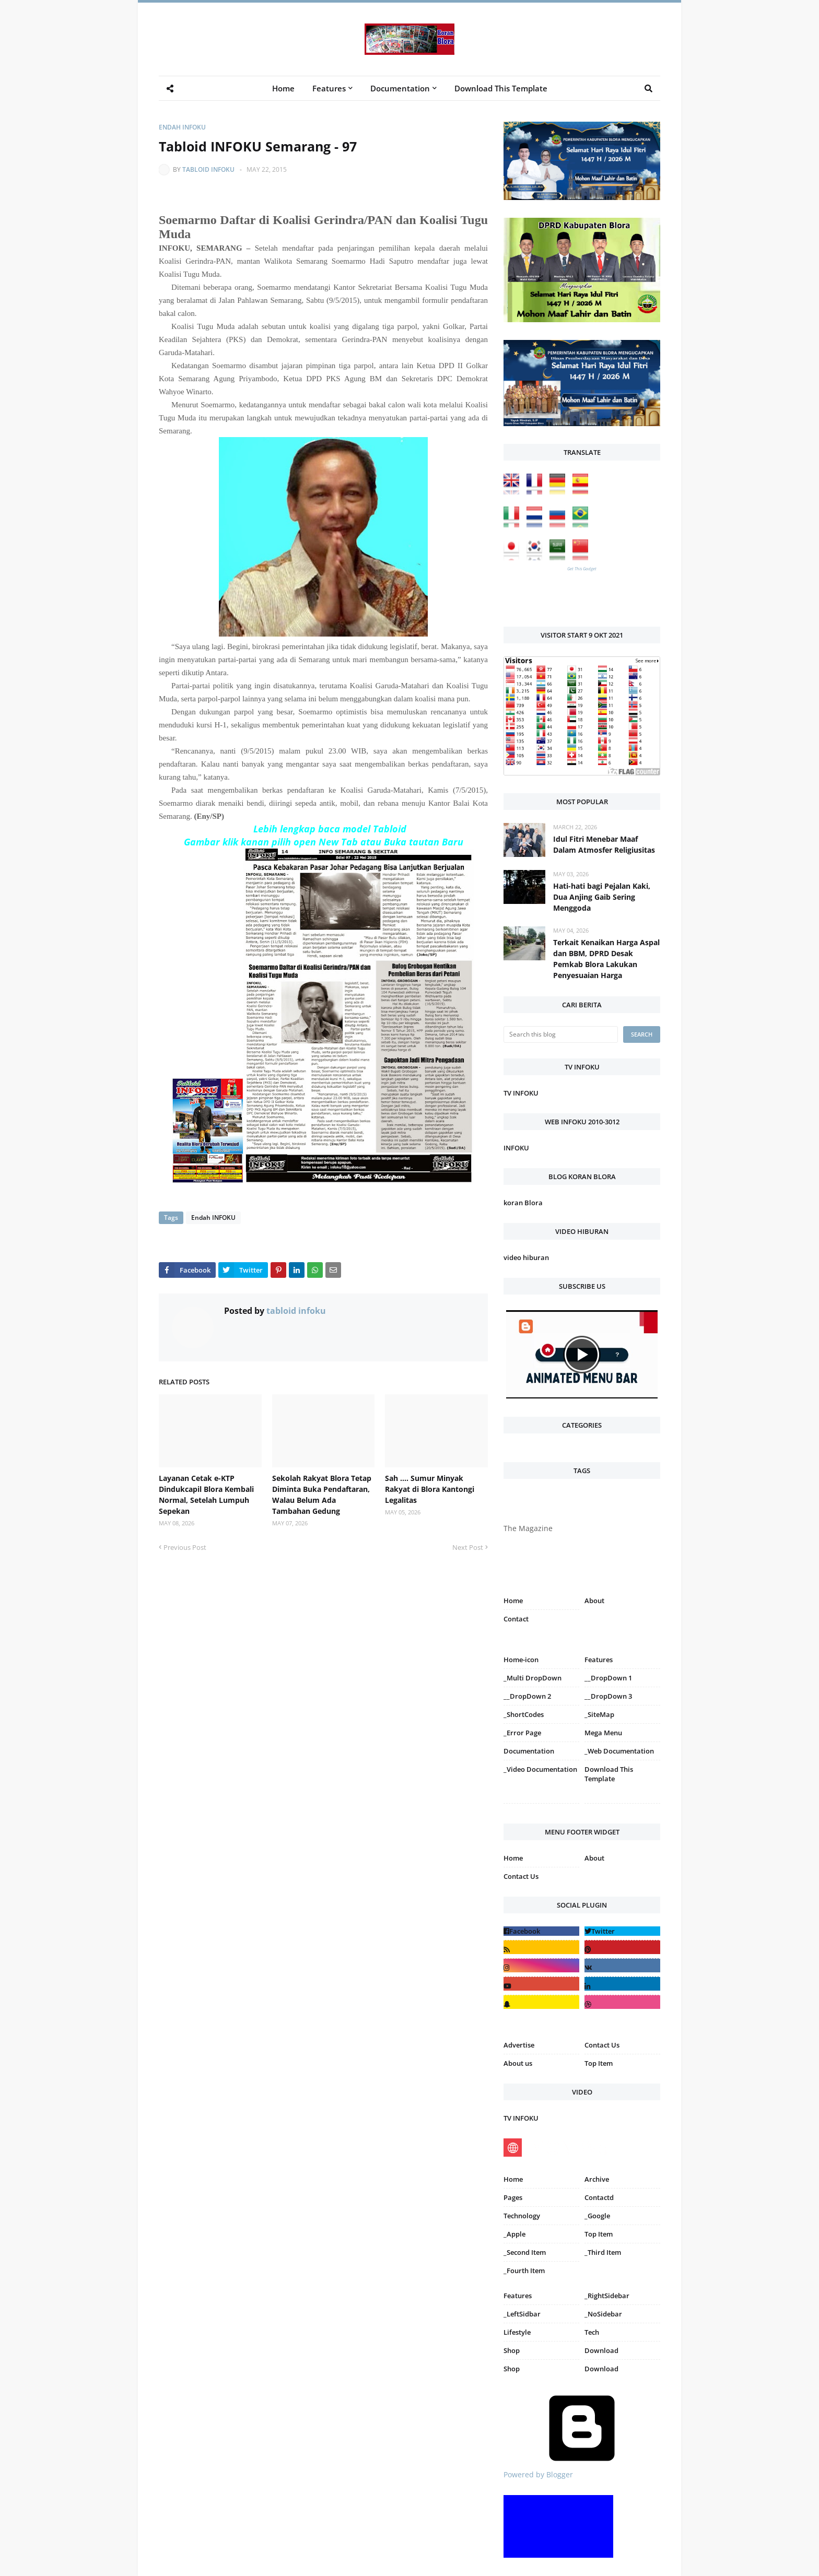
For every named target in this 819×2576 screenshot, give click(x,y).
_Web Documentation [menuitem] (619, 1751)
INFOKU (516, 1147)
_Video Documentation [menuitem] (540, 1769)
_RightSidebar (606, 2295)
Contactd (599, 2197)
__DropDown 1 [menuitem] (608, 1678)
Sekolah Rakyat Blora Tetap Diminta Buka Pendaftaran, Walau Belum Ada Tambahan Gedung (321, 1494)
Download (601, 2350)
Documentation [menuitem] (400, 88)
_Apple (514, 2234)
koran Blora (523, 1202)
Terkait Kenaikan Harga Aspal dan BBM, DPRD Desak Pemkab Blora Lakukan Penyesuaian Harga (606, 958)
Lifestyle (517, 2332)
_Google (597, 2215)
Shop (512, 2350)
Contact (516, 1619)
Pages (513, 2197)
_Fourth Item (524, 2270)
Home (513, 1600)
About (594, 1600)
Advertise (519, 2045)
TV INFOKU (521, 1093)
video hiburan (526, 1257)
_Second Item (525, 2252)
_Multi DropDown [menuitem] (532, 1678)
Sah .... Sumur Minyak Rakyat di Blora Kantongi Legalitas (429, 1489)
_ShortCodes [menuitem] (524, 1714)
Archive (596, 2179)
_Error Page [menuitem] (522, 1732)
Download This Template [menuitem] (500, 88)
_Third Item (602, 2252)
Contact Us (521, 1876)
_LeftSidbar (522, 2314)
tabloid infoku (208, 169)
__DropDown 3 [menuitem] (608, 1696)
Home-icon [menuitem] (521, 1659)
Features (518, 2295)
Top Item (598, 2063)
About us (518, 2063)
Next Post (467, 1547)
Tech (591, 2332)
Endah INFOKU (182, 127)
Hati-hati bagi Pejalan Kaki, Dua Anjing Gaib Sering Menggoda (601, 897)
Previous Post (184, 1547)
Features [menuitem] (329, 88)
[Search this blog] (561, 1034)
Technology (522, 2215)
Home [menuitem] (283, 88)
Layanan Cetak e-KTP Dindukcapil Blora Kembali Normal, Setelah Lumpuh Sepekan (206, 1494)
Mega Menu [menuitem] (603, 1732)
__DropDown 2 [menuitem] (527, 1696)
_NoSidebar (603, 2314)
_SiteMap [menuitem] (599, 1714)
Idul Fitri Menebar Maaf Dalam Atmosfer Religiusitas (604, 844)
